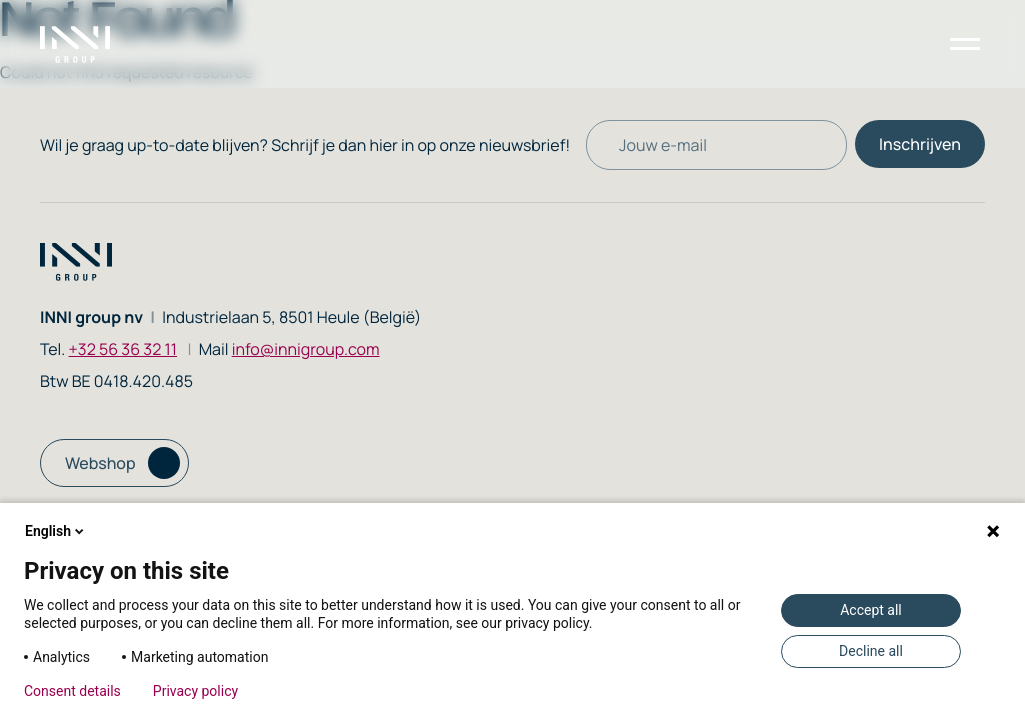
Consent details (72, 691)
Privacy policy (195, 691)
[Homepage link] (87, 44)
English (56, 531)
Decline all (871, 651)
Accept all (871, 610)
